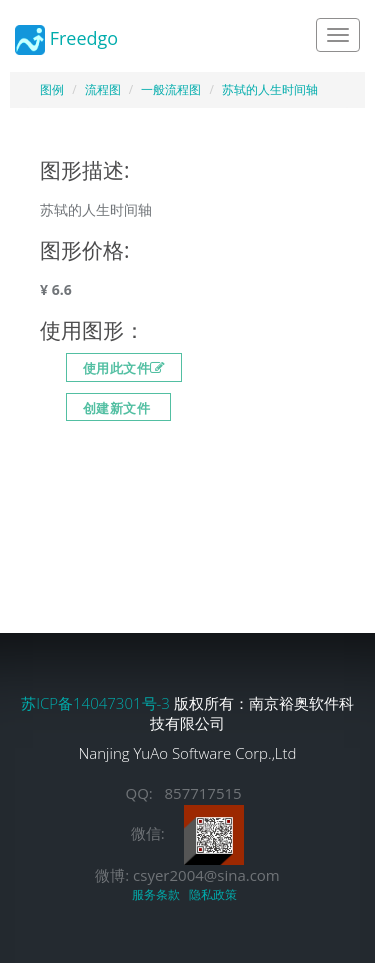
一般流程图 (171, 89)
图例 (52, 89)
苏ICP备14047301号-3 (97, 703)
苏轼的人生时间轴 (270, 89)
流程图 (103, 89)
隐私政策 (216, 894)
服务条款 (159, 894)
